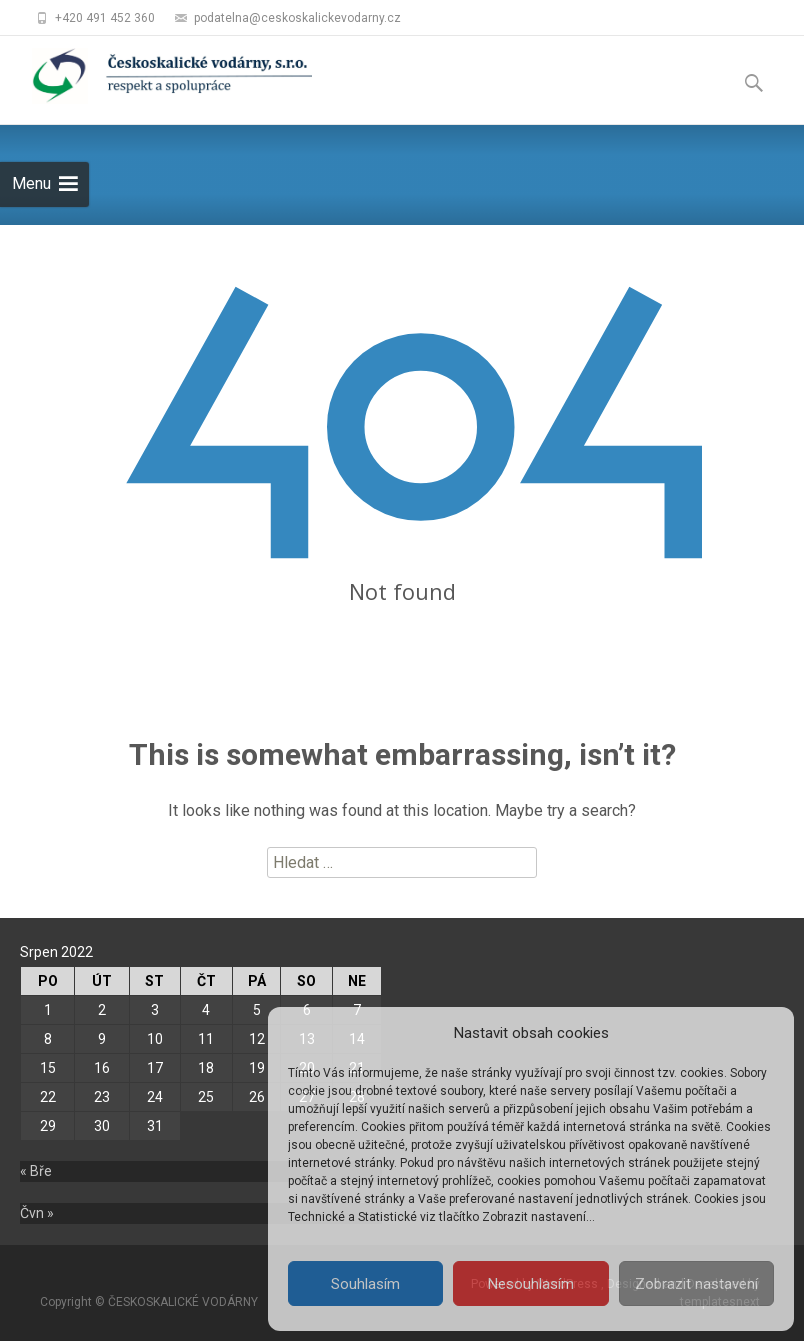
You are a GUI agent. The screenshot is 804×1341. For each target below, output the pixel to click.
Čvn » (37, 1213)
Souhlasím (365, 1284)
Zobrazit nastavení (696, 1284)
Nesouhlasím (531, 1284)
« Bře (36, 1171)
